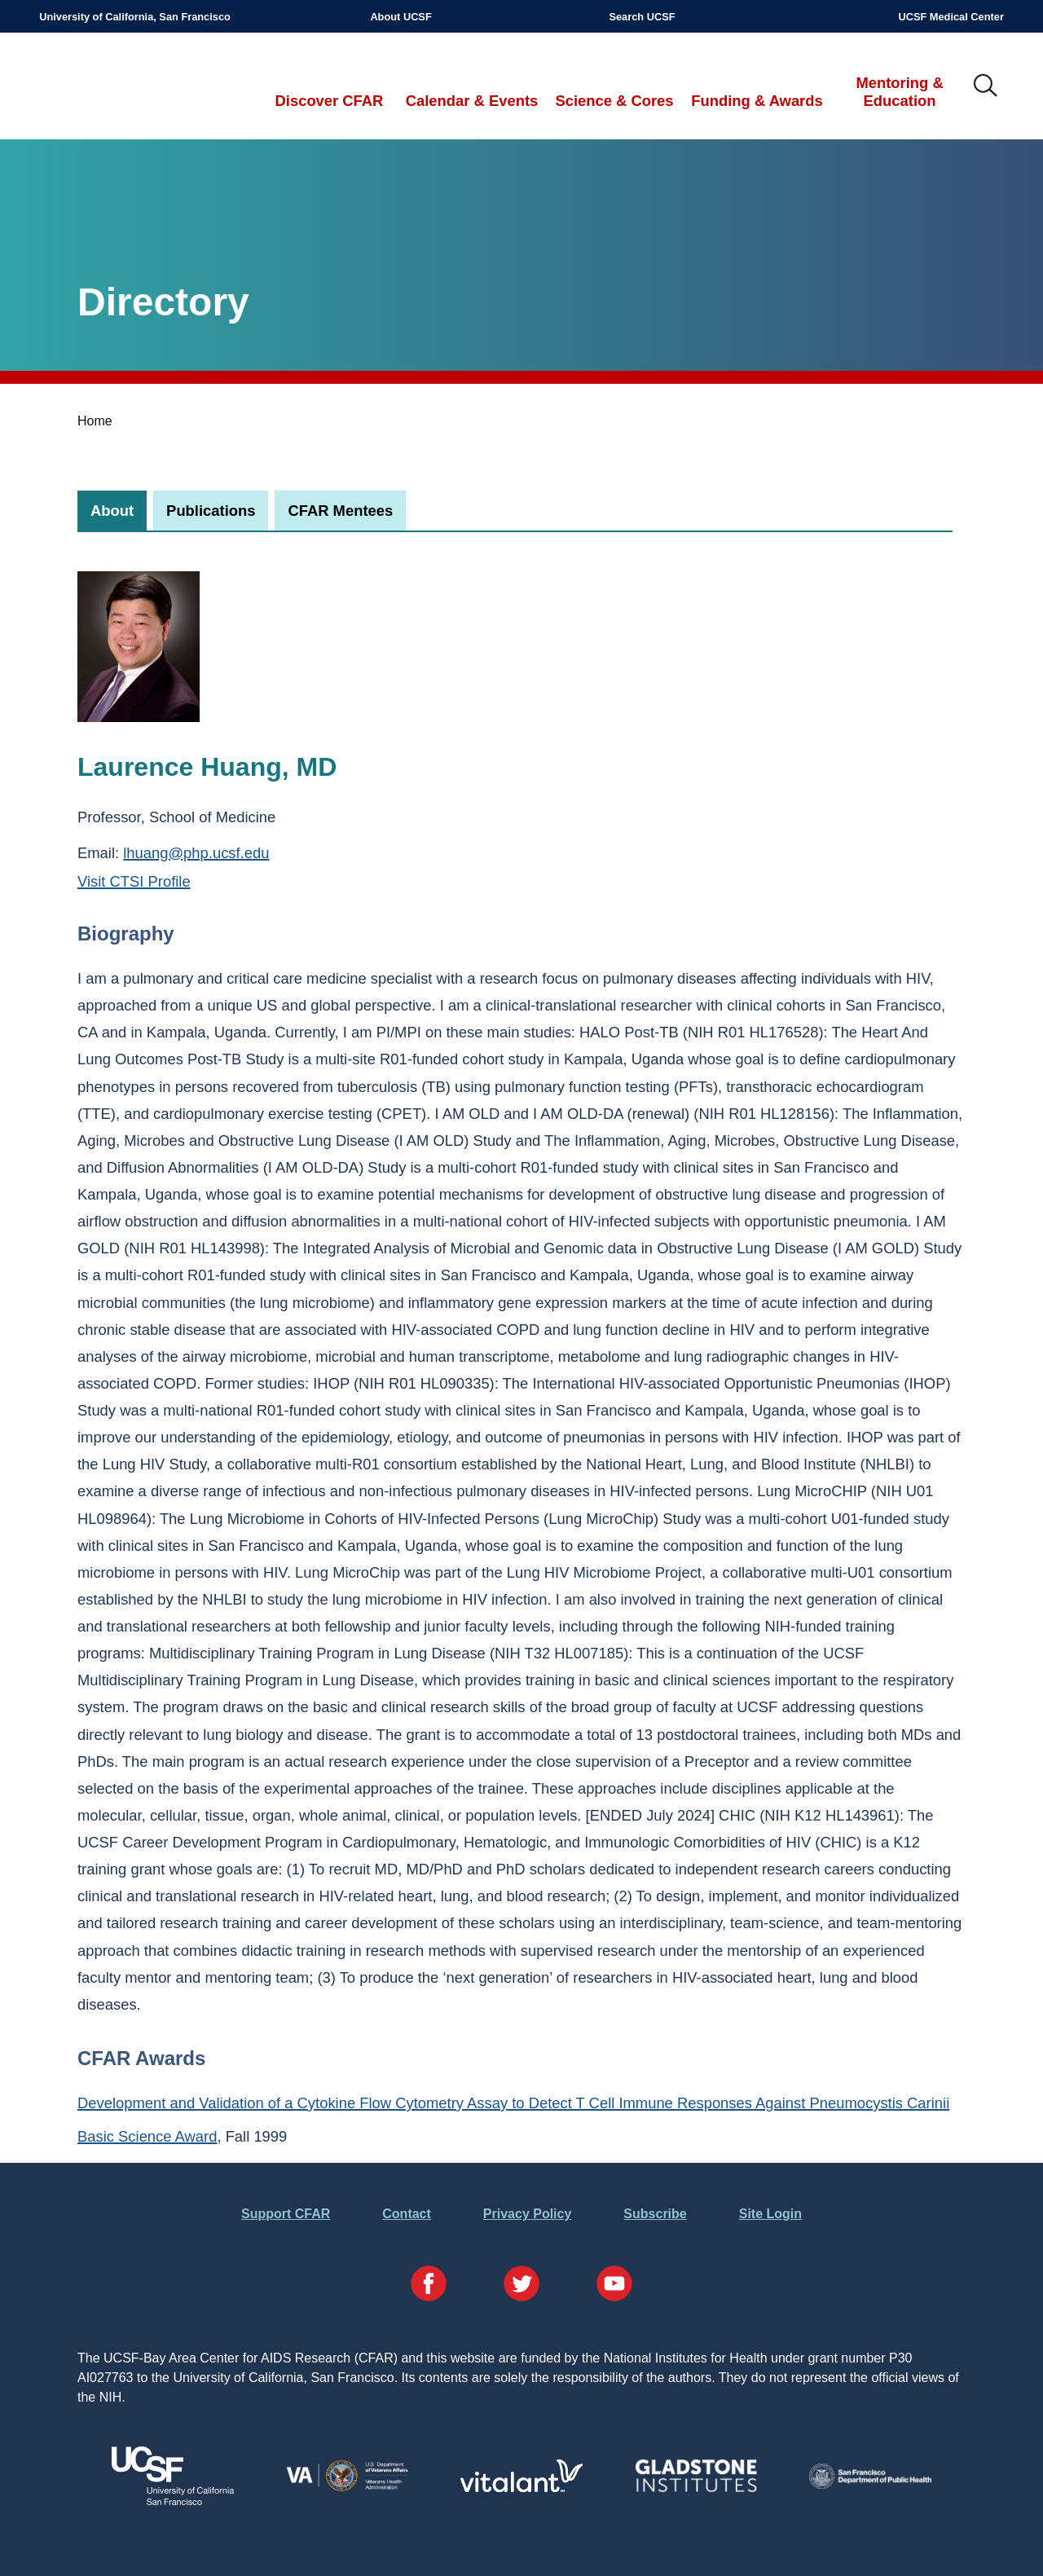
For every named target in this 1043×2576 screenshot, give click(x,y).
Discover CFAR (329, 100)
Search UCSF (642, 17)
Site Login (770, 2214)
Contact (406, 2214)
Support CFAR (285, 2214)
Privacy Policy (527, 2214)
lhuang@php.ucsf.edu (196, 852)
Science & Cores (614, 100)
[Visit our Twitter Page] (521, 2286)
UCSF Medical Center (950, 17)
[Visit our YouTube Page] (614, 2286)
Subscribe (654, 2214)
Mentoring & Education (899, 91)
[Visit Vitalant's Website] (521, 2488)
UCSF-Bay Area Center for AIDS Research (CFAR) (123, 86)
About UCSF (400, 17)
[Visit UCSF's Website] (173, 2501)
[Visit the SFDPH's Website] (870, 2484)
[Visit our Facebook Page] (428, 2286)
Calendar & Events (472, 100)
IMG (986, 86)
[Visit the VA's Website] (347, 2488)
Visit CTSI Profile (134, 881)
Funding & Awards (756, 100)
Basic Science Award (147, 2136)
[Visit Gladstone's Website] (696, 2488)
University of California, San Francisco (135, 17)
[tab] (112, 511)
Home (94, 421)
